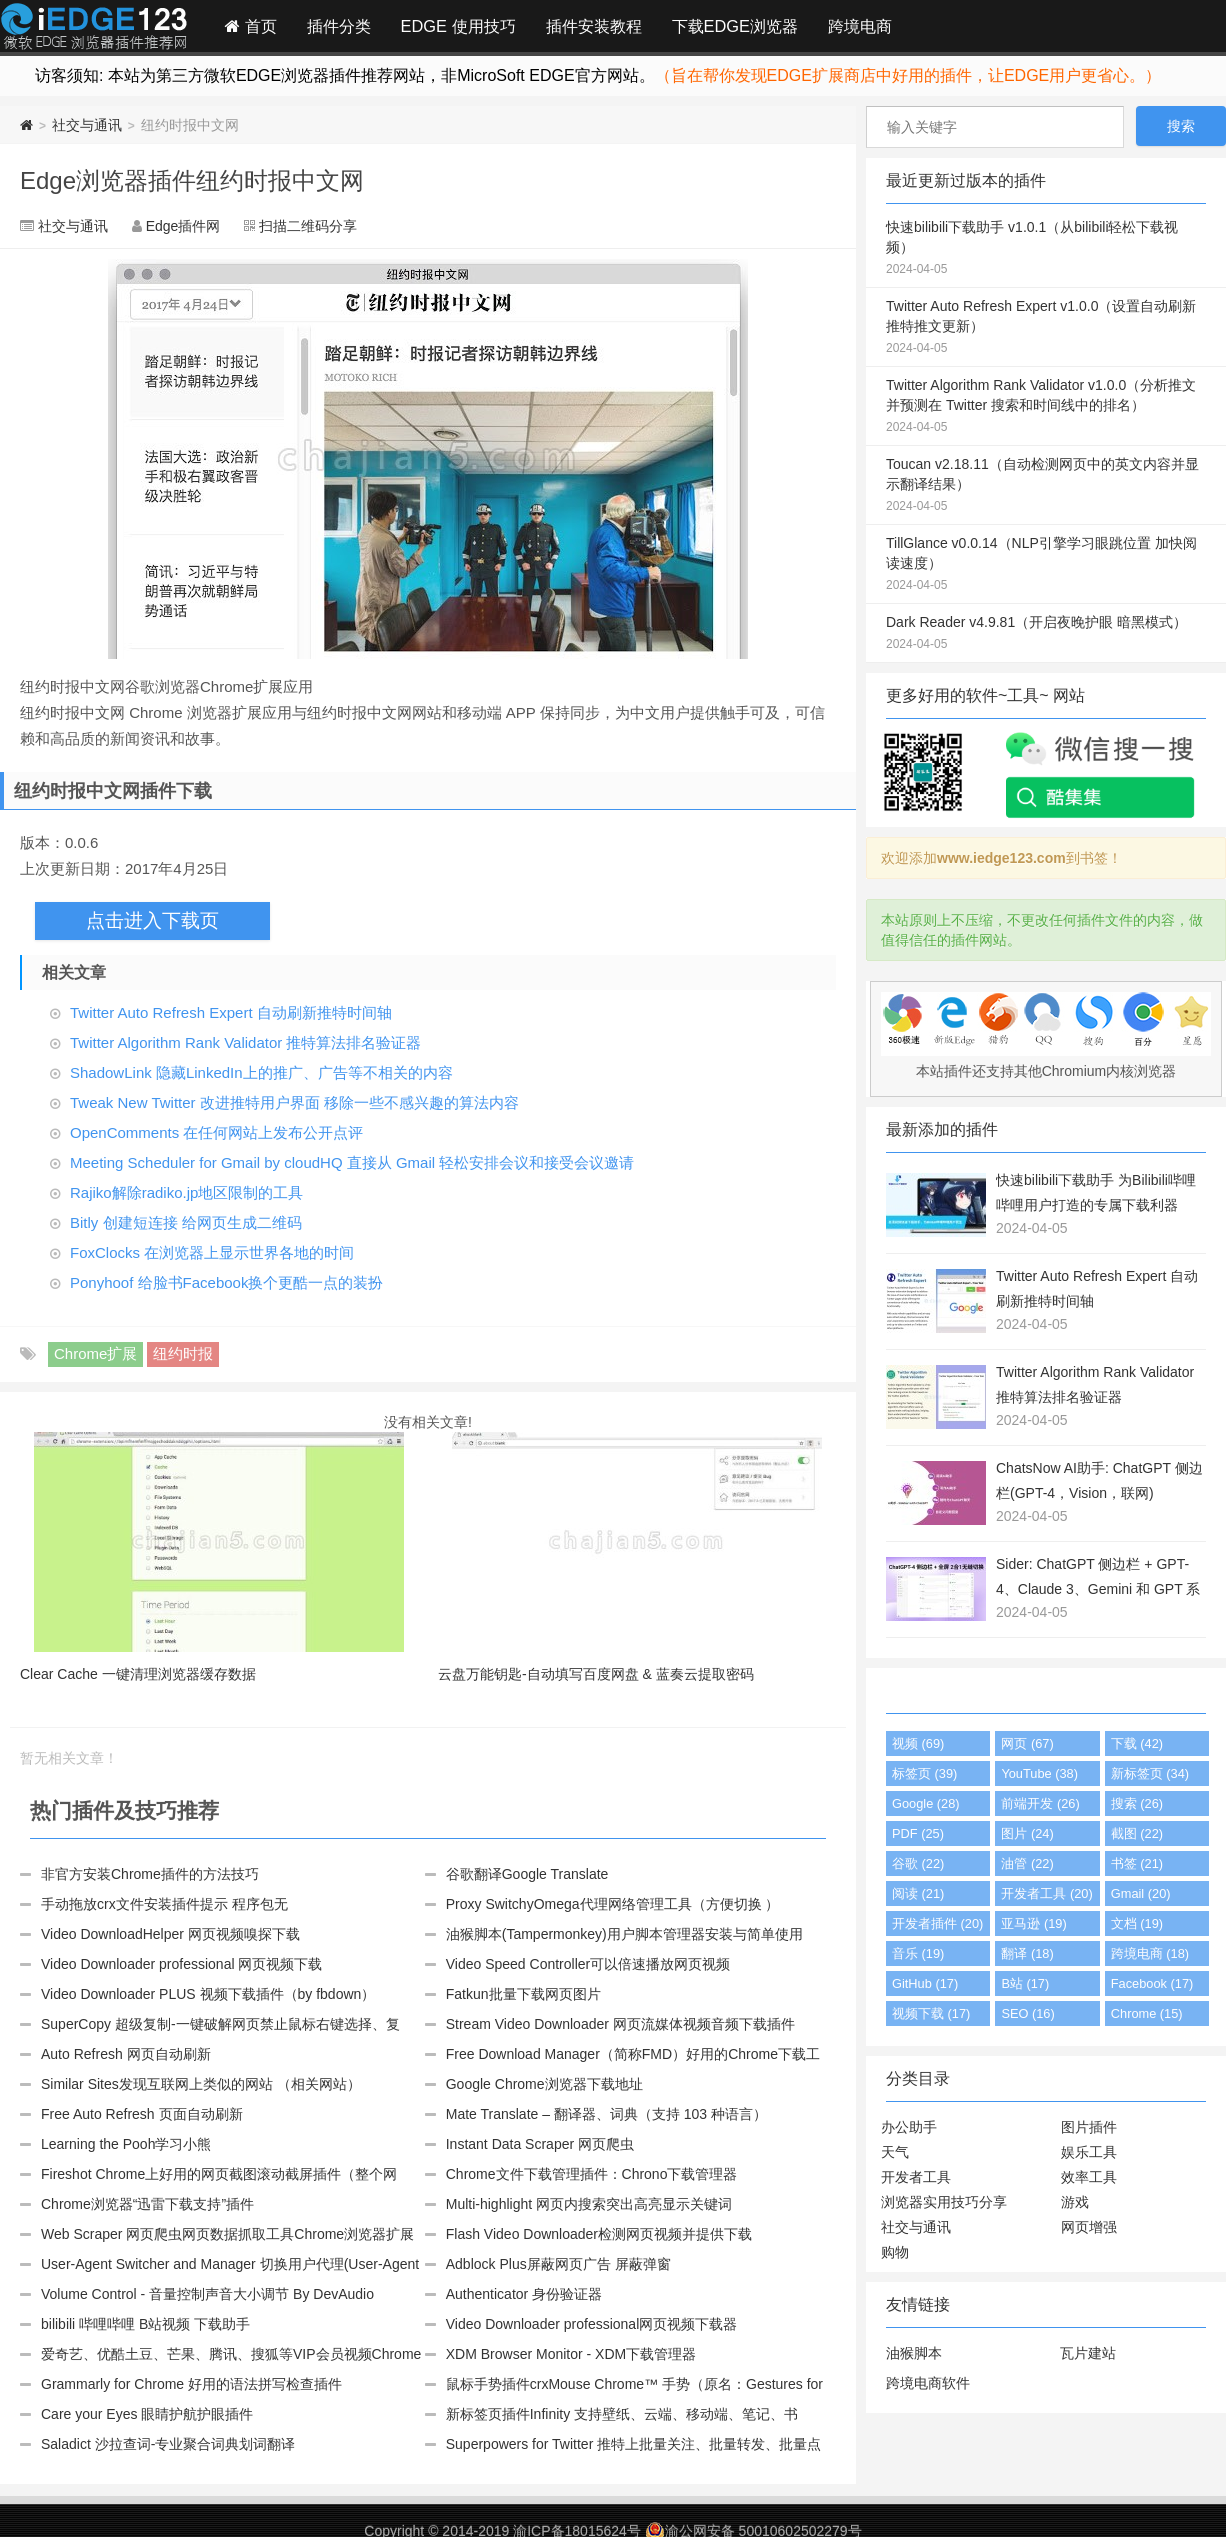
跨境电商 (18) (1150, 1953)
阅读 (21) (918, 1893)
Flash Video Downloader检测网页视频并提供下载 (599, 2234)
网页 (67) (1027, 1743)
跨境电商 (860, 26)
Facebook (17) (1152, 1983)
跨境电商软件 (928, 2383)
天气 (895, 2152)
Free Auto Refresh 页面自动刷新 (142, 2114)
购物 (895, 2252)
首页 (251, 26)
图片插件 (1089, 2127)
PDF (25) (918, 1833)
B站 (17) (1025, 1983)
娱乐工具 (1089, 2152)
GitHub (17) (925, 1983)
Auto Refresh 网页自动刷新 (126, 2054)
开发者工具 (916, 2177)
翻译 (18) (1027, 1953)
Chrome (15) (1147, 2013)
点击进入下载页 (152, 920)
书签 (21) (1137, 1863)
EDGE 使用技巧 (458, 26)
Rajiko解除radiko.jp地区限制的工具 (186, 1192)
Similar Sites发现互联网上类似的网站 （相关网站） (201, 2084)
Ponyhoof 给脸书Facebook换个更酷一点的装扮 (226, 1282)
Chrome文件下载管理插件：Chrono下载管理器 (592, 2174)
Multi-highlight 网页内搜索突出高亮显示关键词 (589, 2204)
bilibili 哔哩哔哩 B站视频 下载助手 (145, 2324)
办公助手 (909, 2127)
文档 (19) (1137, 1923)
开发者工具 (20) (1046, 1893)
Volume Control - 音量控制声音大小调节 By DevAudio (207, 2294)
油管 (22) (1027, 1863)
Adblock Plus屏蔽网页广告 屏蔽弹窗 (558, 2264)
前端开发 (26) (1040, 1803)
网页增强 (1089, 2227)
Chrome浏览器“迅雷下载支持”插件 (147, 2204)
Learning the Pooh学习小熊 (126, 2144)
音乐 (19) (918, 1953)
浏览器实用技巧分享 (944, 2202)
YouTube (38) (1039, 1773)
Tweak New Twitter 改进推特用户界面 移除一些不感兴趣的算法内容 (294, 1102)
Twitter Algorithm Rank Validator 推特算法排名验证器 (245, 1042)
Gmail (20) (1141, 1893)
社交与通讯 (87, 125)
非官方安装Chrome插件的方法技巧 (150, 1874)
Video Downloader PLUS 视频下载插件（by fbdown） (208, 1994)
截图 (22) (1137, 1833)
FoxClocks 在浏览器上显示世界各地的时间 (212, 1252)
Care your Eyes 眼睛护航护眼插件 (147, 2414)
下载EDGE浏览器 (735, 26)
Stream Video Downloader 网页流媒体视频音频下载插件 (620, 2024)
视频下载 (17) (931, 2013)
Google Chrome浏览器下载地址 (544, 2084)
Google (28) (926, 1803)
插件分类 (339, 26)
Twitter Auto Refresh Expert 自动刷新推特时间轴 (231, 1012)
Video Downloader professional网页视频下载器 (592, 2324)
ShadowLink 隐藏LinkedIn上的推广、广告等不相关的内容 (261, 1072)
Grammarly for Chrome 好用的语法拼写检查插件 (191, 2384)
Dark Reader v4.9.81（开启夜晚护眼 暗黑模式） (1046, 634)
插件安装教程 (594, 26)
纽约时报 (183, 1353)
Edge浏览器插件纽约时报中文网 (192, 180)
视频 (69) (918, 1743)
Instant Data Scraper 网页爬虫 (540, 2144)
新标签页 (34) (1150, 1773)
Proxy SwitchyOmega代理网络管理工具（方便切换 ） (613, 1904)
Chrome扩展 (95, 1353)
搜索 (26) (1137, 1803)
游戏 (1075, 2202)
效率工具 (1089, 2177)
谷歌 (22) (918, 1863)
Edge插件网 (94, 29)
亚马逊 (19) (1033, 1923)
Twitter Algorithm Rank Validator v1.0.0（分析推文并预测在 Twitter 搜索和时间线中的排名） (1046, 407)
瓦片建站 (1088, 2353)
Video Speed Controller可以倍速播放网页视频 (588, 1964)
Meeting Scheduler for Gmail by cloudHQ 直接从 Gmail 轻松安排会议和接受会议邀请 (352, 1162)
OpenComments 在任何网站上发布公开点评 (216, 1132)
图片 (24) (1027, 1833)
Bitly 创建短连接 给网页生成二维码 (186, 1222)
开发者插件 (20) (937, 1923)
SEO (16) (1027, 2013)
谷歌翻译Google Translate (527, 1874)
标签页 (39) (924, 1773)
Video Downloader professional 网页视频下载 (181, 1964)
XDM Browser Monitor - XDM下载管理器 (571, 2354)
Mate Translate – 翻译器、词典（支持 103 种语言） (606, 2114)
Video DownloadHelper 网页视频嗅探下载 (170, 1934)
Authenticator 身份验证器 (524, 2294)
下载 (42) (1137, 1743)
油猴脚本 (914, 2353)
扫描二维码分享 (308, 226)
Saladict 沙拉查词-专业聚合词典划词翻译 (168, 2444)
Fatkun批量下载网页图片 (523, 1994)
